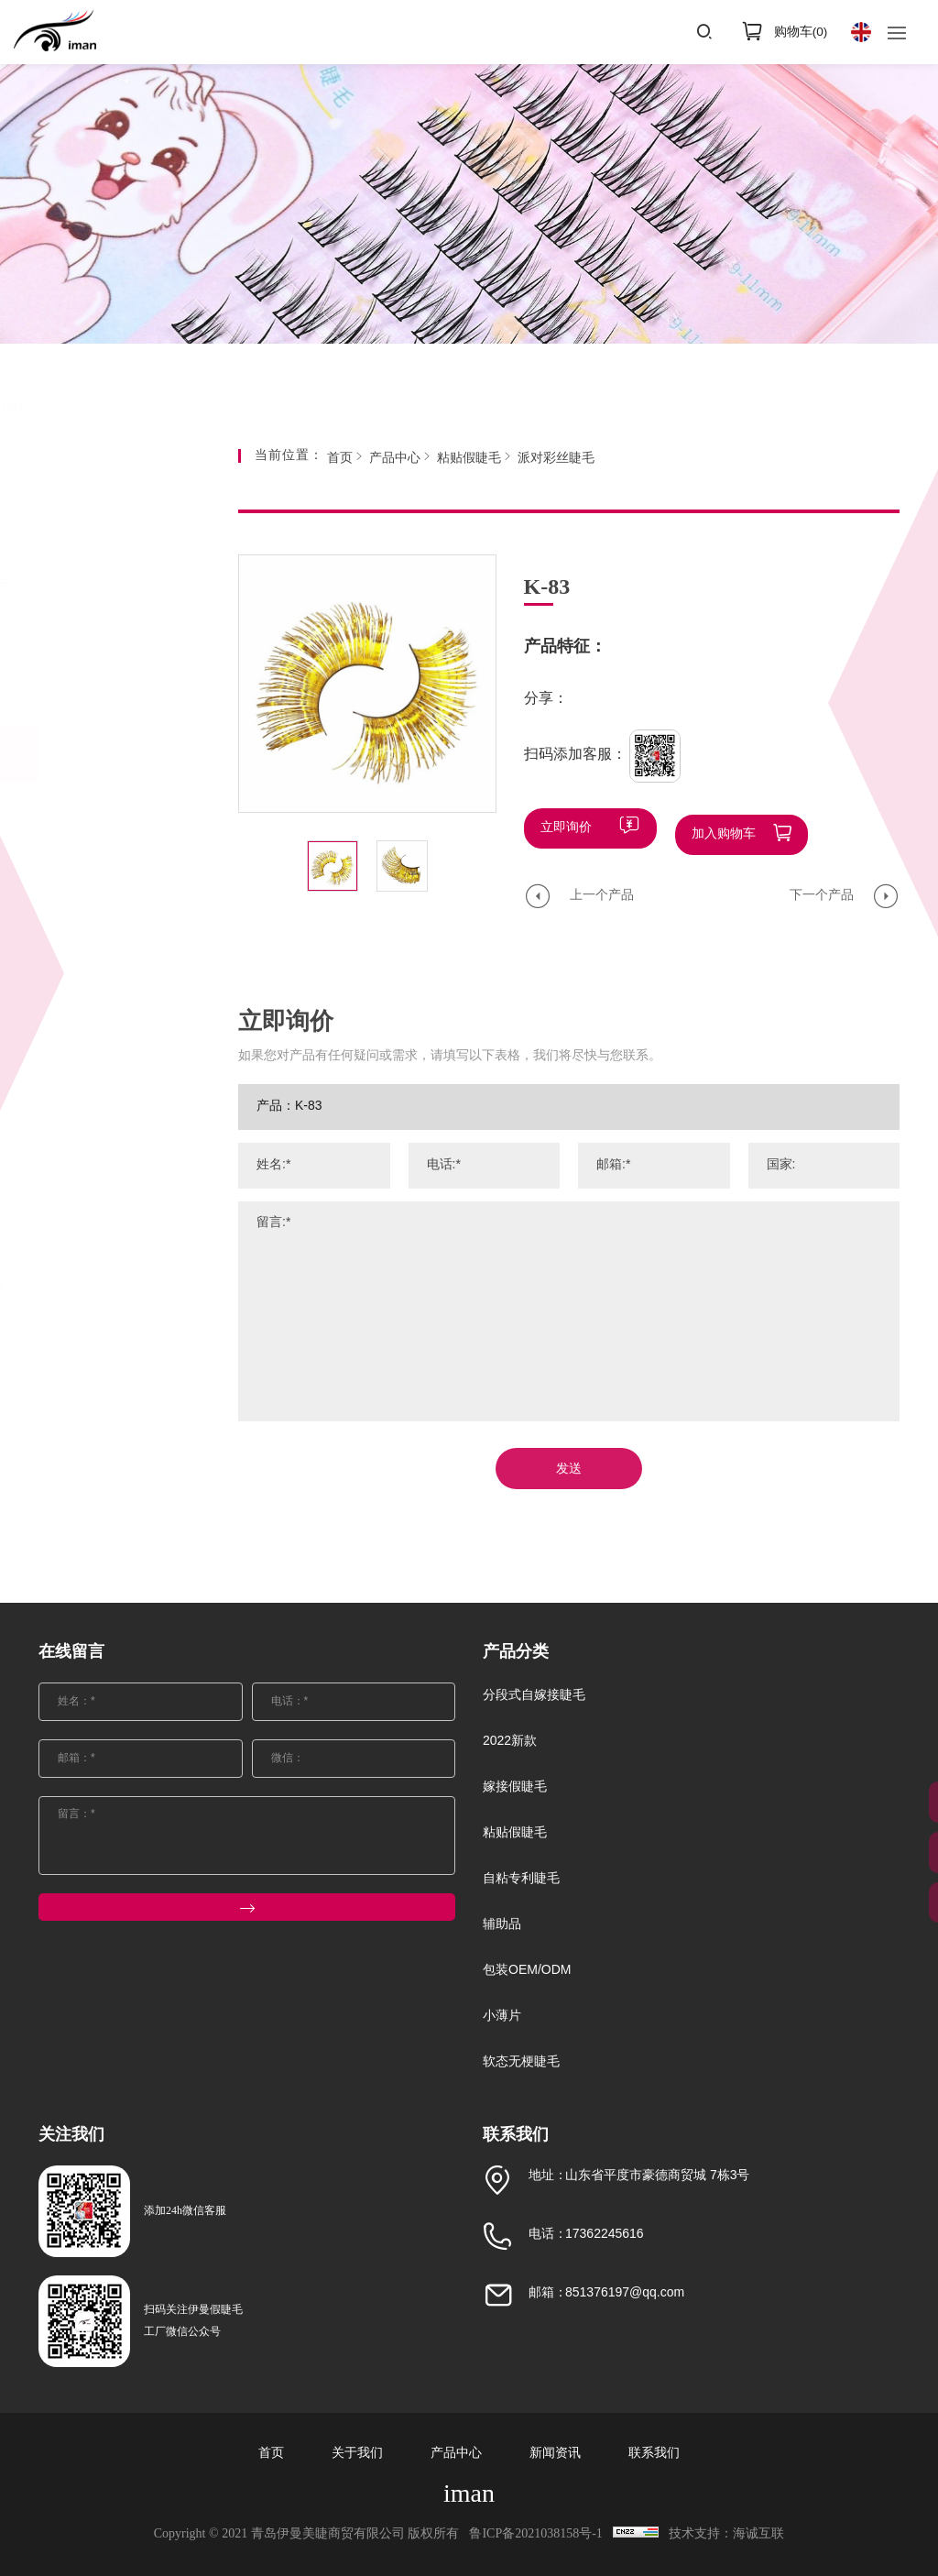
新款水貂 (82, 1244)
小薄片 (89, 1518)
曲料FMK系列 (96, 1061)
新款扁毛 (82, 1198)
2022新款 (98, 642)
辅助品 (89, 1406)
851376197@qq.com (624, 2293)
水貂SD (78, 1152)
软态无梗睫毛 (111, 1574)
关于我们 (357, 2454)
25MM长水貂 (94, 813)
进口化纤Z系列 (99, 969)
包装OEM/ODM (117, 1462)
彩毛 (69, 859)
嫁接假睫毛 (103, 698)
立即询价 (566, 828)
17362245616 (604, 2235)
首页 (340, 459)
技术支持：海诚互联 (736, 2534)
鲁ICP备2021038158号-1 (532, 2534)
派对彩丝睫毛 (95, 1015)
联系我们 (654, 2454)
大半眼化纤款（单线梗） (114, 914)
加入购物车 (724, 828)
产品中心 (394, 459)
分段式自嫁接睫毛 (125, 586)
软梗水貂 (82, 1106)
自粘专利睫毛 (111, 1350)
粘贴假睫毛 (103, 754)
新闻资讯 (555, 2454)
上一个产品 (602, 889)
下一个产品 (822, 889)
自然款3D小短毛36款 (117, 1290)
